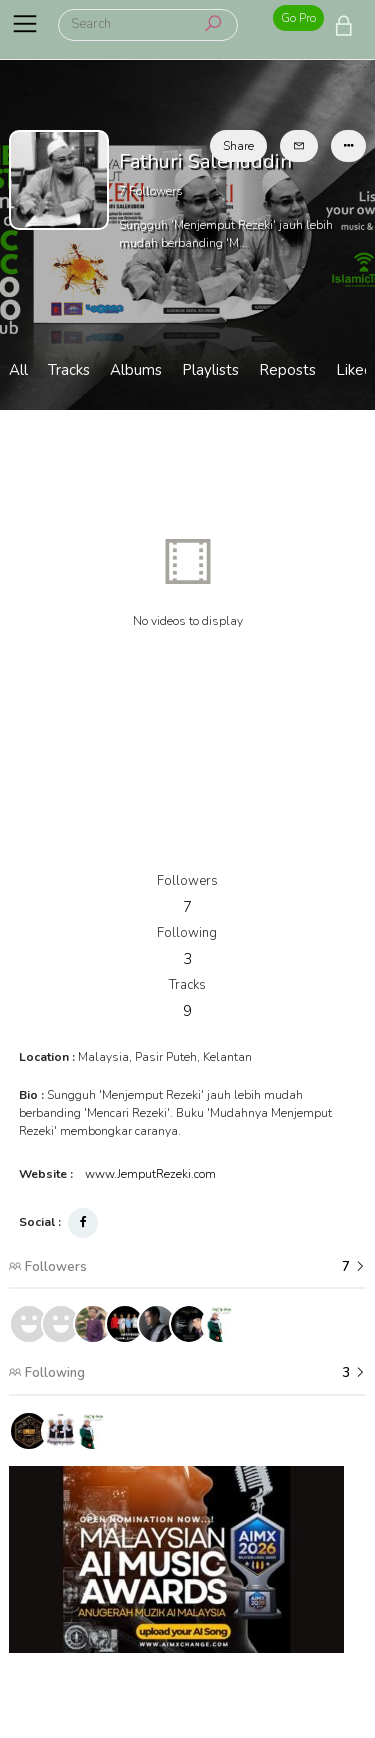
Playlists (210, 370)
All (18, 370)
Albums (136, 370)
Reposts (287, 370)
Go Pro (298, 18)
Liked (354, 370)
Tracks (69, 370)
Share (238, 146)
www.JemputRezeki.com (150, 1174)
